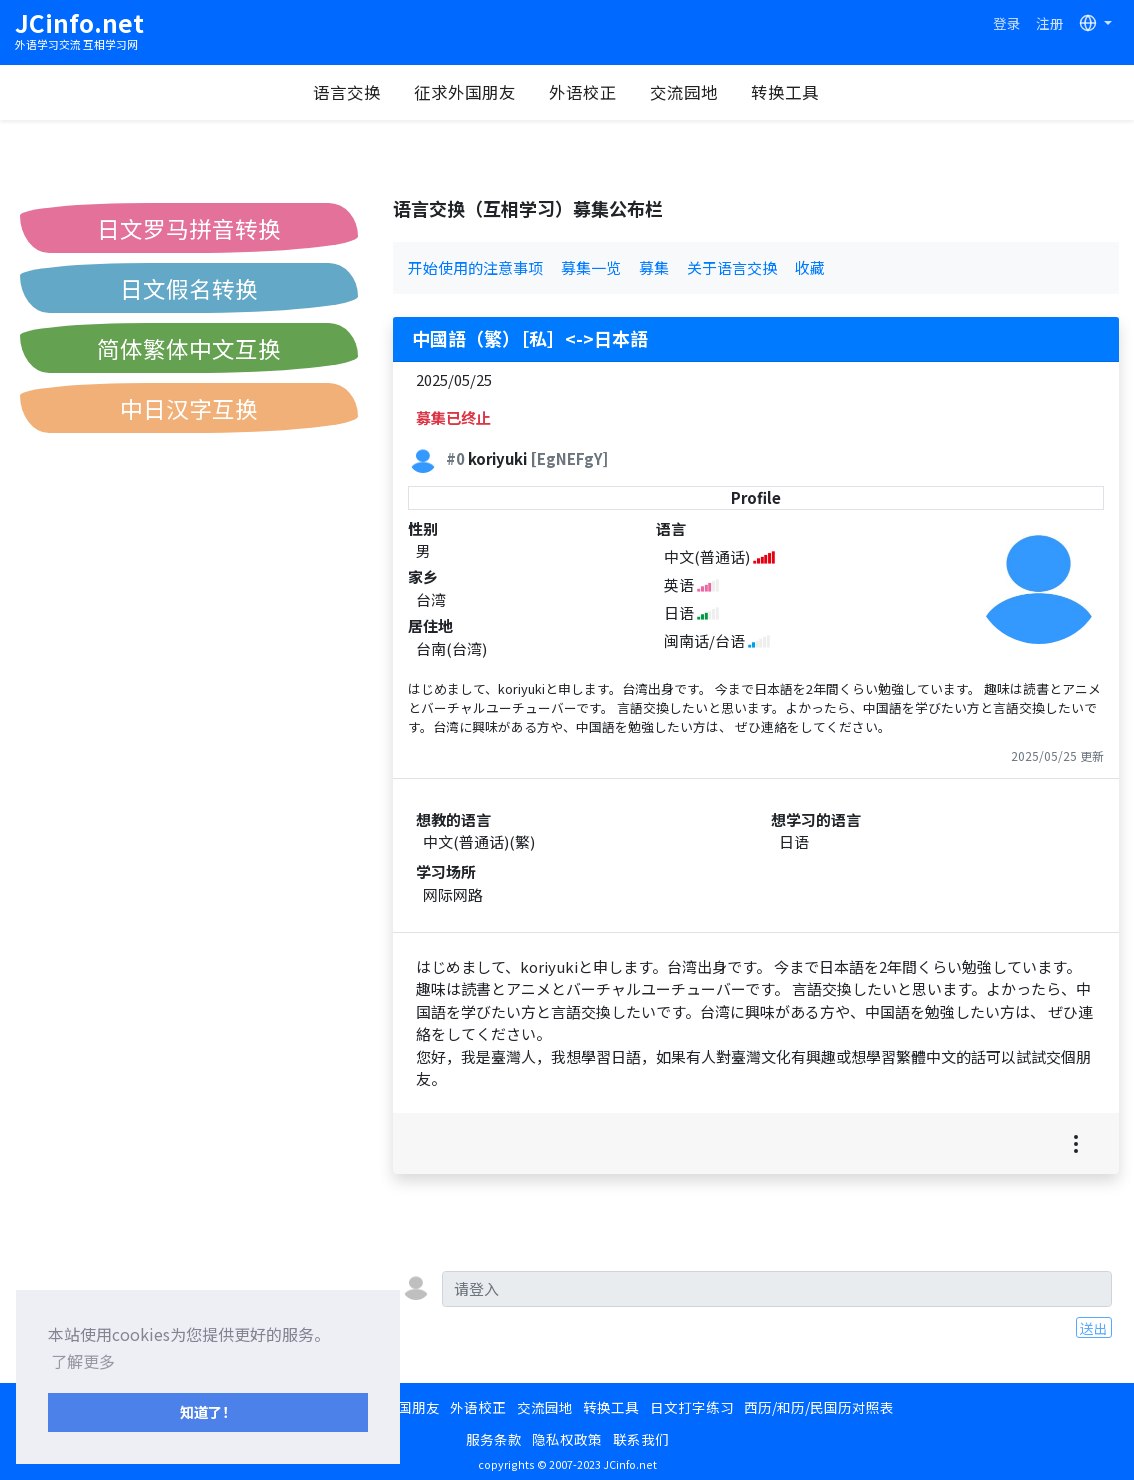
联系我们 (641, 1439)
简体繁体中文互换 (189, 348)
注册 (1050, 23)
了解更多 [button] (83, 1361)
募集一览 (591, 267)
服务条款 (494, 1439)
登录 (1007, 23)
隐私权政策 (567, 1439)
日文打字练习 (692, 1407)
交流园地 (684, 92)
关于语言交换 (732, 267)
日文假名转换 (189, 288)
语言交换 (347, 92)
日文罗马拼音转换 (189, 228)
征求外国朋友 (465, 92)
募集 (654, 267)
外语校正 (583, 92)
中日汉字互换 (189, 408)
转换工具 (785, 92)
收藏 (810, 267)
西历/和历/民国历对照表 (819, 1407)
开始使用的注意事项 (475, 267)
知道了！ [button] (208, 1411)
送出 (1094, 1328)
